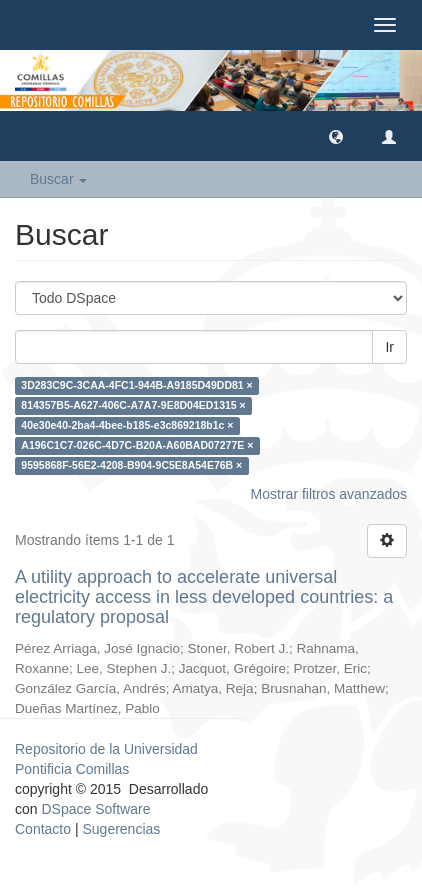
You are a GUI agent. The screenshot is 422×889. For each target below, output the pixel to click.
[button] (336, 136)
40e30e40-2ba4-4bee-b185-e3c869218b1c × (127, 425)
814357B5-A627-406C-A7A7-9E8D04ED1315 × (133, 405)
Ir (389, 347)
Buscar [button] (58, 179)
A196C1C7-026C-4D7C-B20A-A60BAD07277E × (137, 445)
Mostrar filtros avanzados (329, 494)
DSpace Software (95, 809)
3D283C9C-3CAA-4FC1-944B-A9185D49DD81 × (136, 385)
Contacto (43, 829)
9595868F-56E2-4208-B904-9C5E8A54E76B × (131, 465)
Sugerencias (121, 829)
